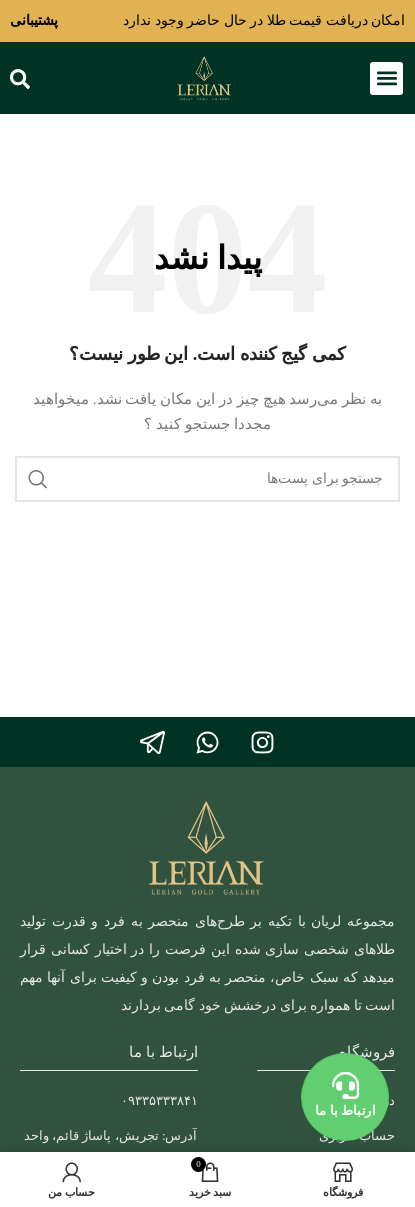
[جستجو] (207, 479)
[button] (386, 78)
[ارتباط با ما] (345, 1086)
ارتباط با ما (345, 1110)
